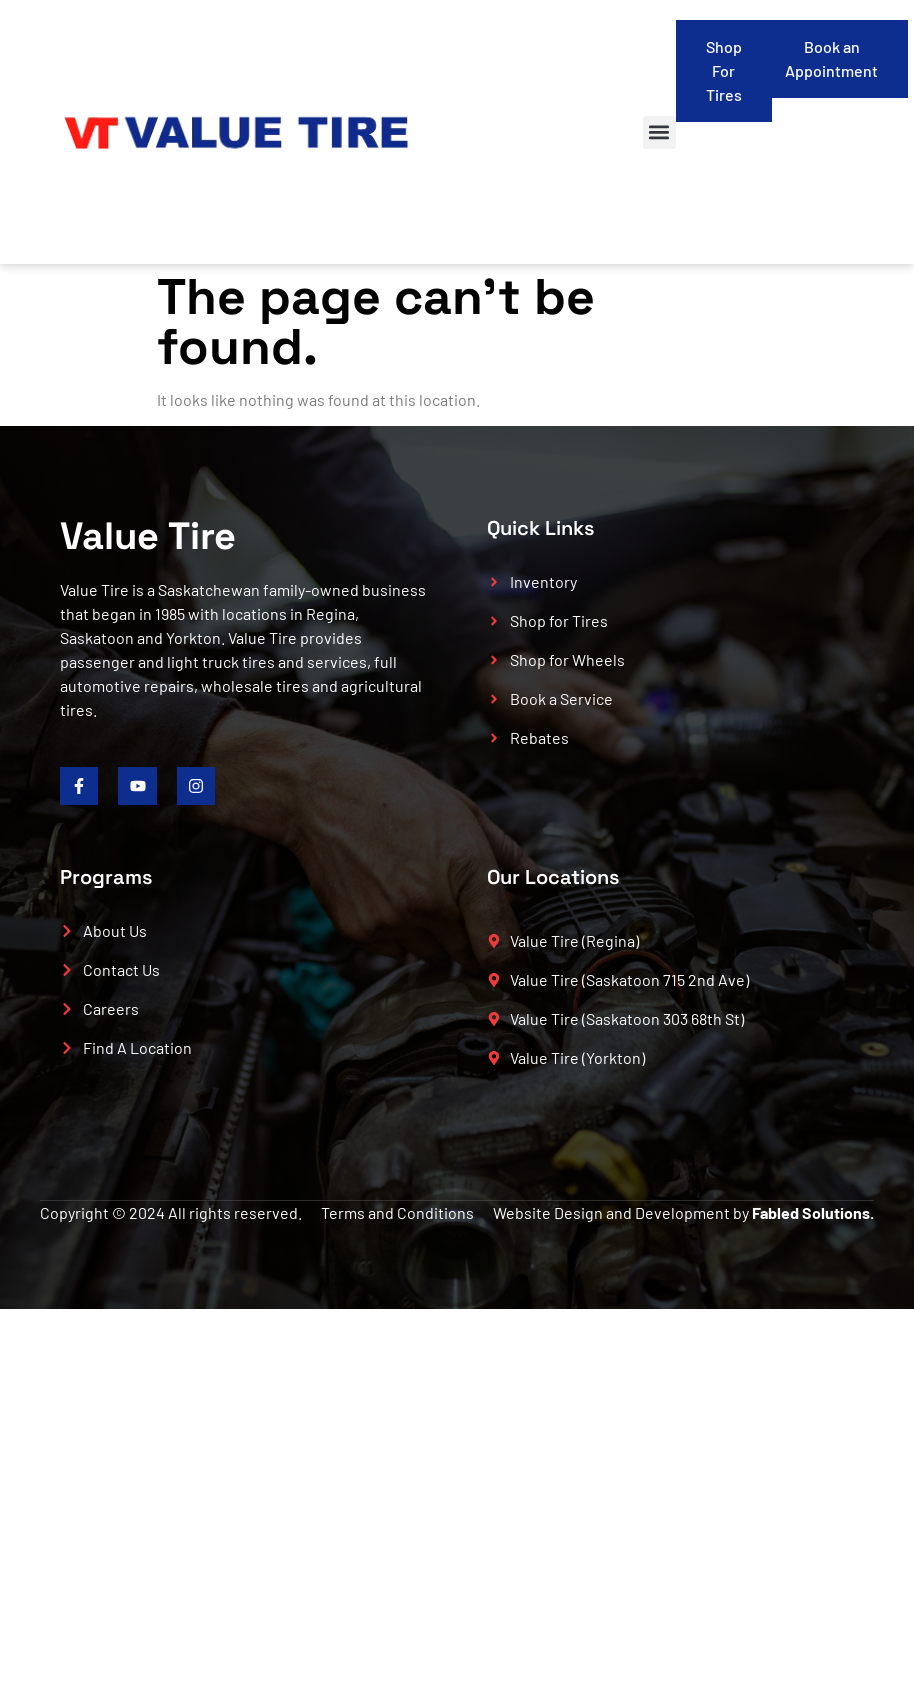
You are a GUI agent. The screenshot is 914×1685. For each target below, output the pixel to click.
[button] (659, 132)
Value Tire (148, 536)
